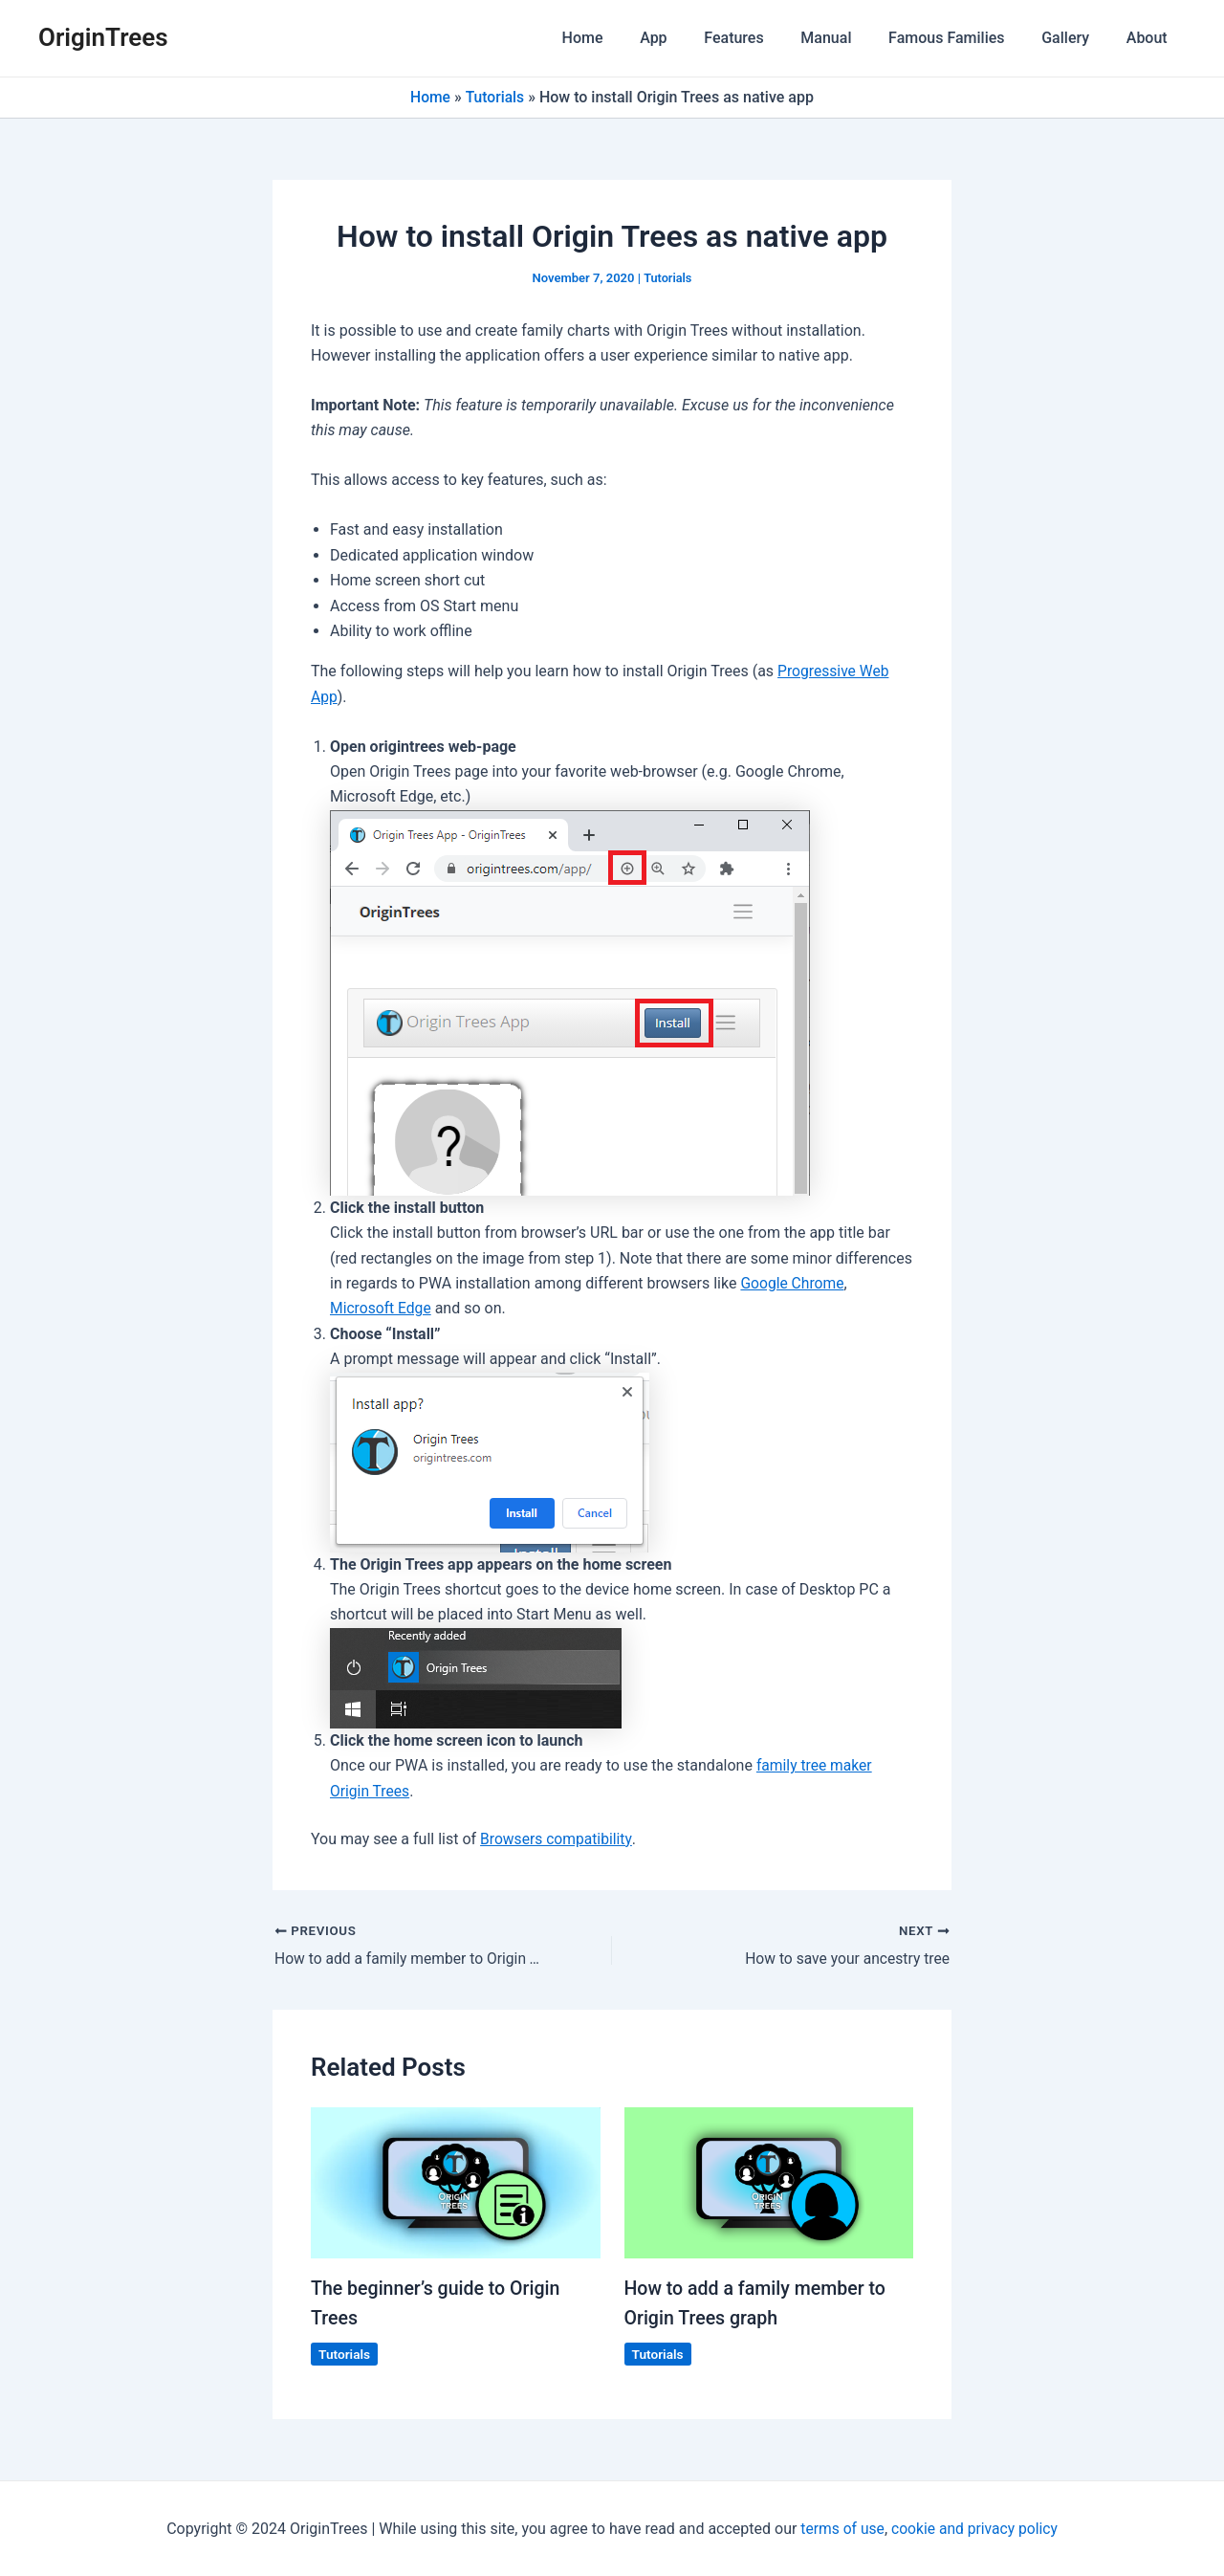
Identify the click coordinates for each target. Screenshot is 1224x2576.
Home (624, 38)
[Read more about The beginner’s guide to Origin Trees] (456, 2182)
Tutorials (495, 97)
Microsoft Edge (381, 1308)
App (688, 38)
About (1149, 38)
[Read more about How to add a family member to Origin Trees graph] (769, 2182)
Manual (848, 38)
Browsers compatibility (557, 1839)
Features (762, 38)
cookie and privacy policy (975, 2528)
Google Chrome (793, 1283)
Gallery (1075, 38)
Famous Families (962, 38)
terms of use (841, 2528)
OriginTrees (103, 37)
